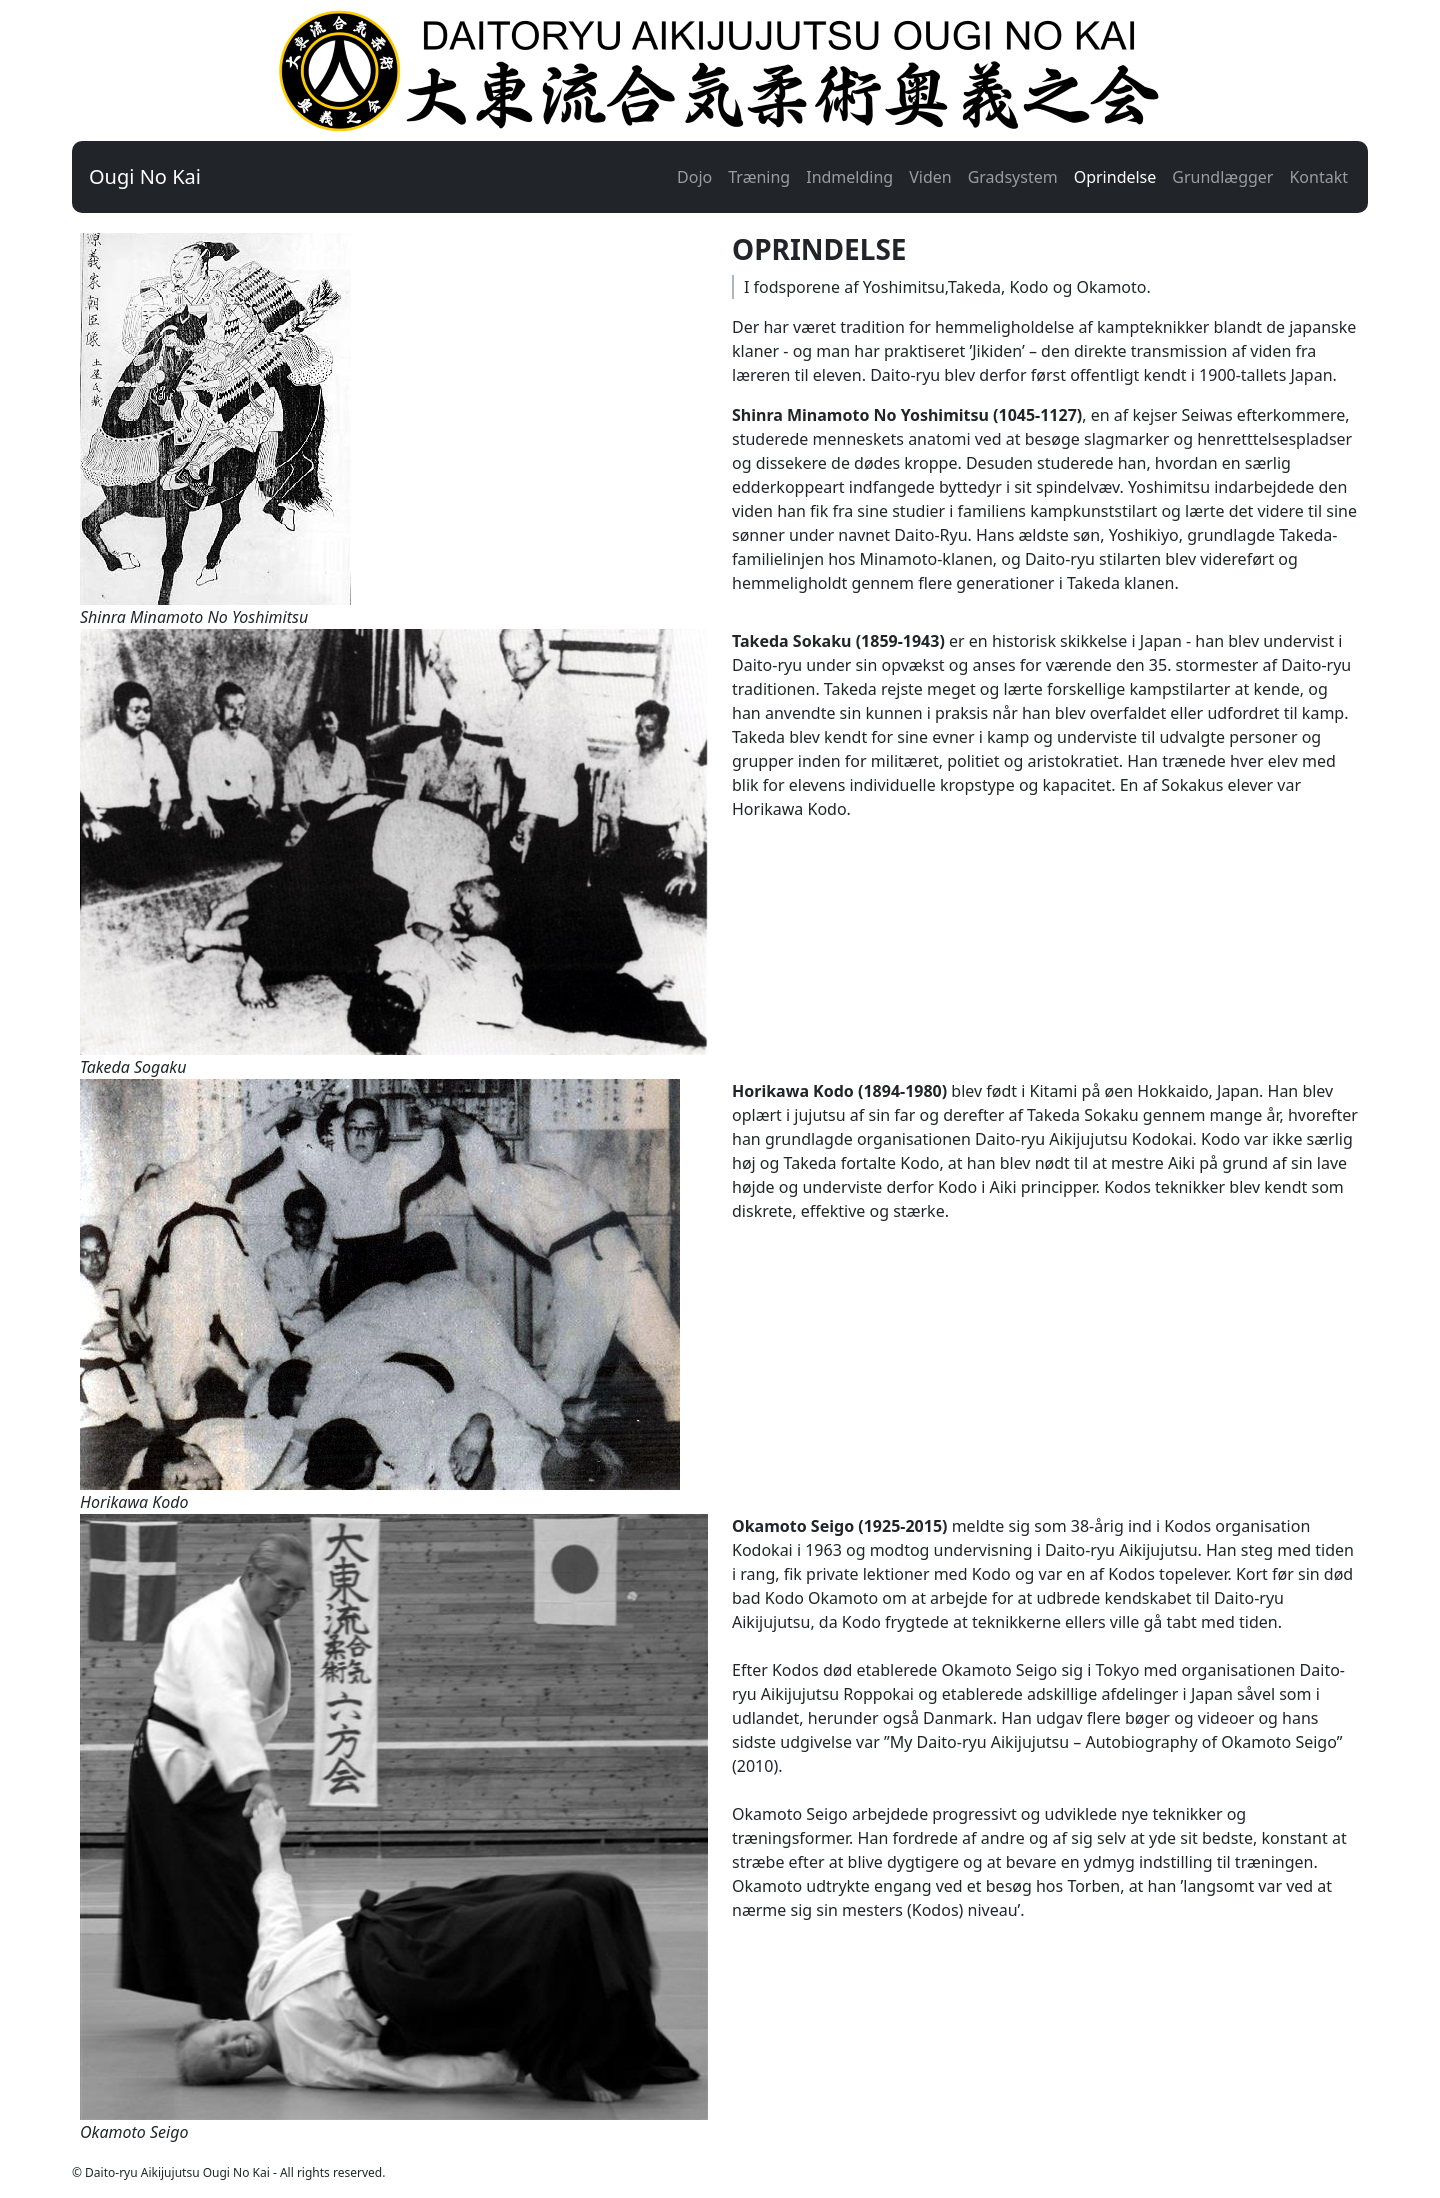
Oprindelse (1115, 177)
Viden (930, 177)
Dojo (694, 177)
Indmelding (849, 177)
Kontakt (1318, 177)
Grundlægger (1222, 177)
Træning (759, 177)
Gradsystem (1013, 177)
